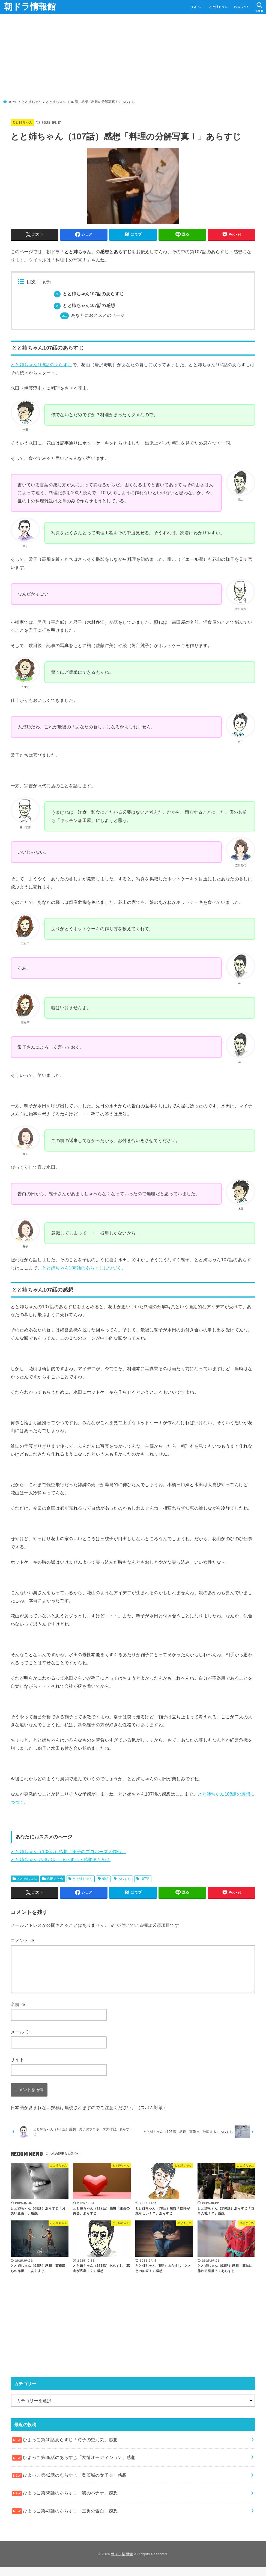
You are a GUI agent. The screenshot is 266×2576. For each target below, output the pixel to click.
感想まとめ (54, 1879)
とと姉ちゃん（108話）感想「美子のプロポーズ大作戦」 (68, 1851)
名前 (18, 2004)
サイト (17, 2059)
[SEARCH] (259, 7)
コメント (22, 1940)
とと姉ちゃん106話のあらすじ (41, 364)
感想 (105, 1879)
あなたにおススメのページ (92, 315)
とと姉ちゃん (218, 6)
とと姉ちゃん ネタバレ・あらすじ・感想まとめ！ (60, 1859)
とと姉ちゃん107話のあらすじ (89, 293)
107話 (144, 1879)
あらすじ (124, 1879)
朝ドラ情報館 (30, 6)
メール (20, 2031)
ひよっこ (196, 6)
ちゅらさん (241, 6)
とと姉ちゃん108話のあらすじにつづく (81, 1267)
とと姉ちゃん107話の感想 (84, 305)
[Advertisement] (133, 58)
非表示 (44, 282)
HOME (12, 101)
